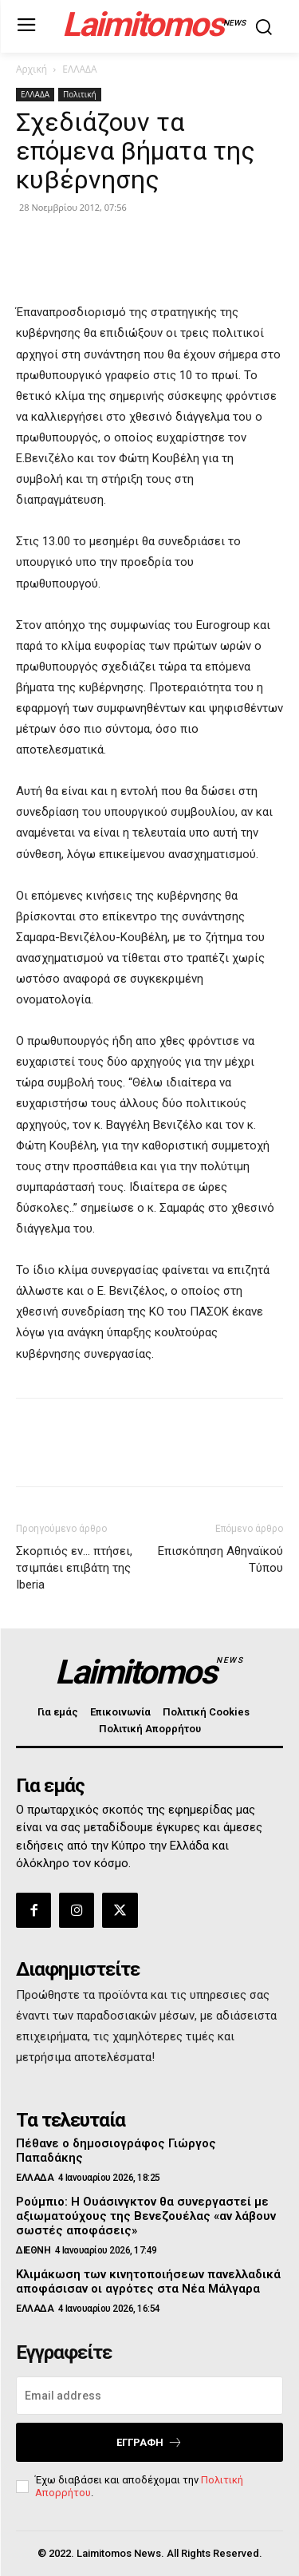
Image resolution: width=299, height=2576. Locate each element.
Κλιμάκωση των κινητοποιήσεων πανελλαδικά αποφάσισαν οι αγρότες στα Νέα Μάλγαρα (148, 2281)
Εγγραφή (149, 2442)
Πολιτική (79, 94)
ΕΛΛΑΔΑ (79, 69)
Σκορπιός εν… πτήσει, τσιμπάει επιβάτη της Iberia (74, 1568)
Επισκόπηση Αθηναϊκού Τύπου (220, 1559)
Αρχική (31, 69)
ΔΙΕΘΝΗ (33, 2250)
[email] (149, 2395)
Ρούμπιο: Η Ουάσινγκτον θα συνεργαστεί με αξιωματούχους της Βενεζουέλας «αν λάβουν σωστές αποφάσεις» (146, 2216)
